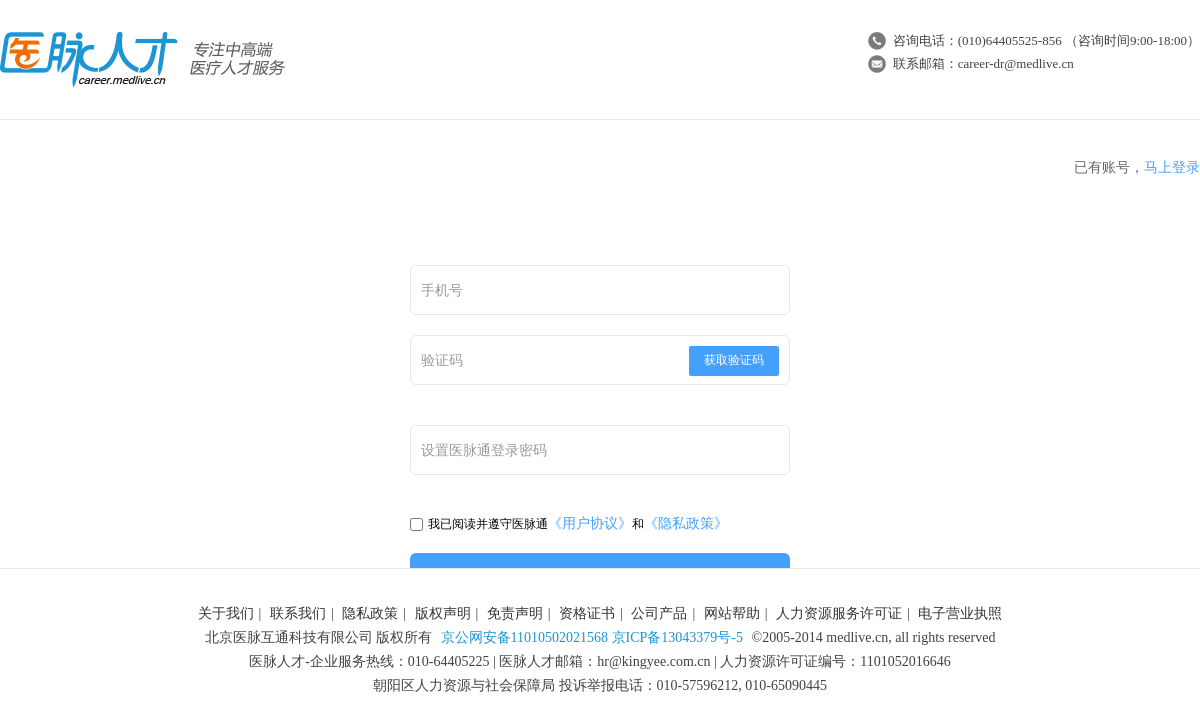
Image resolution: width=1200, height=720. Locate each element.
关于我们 (226, 613)
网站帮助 (732, 613)
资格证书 (587, 613)
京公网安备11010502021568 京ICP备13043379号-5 (592, 637)
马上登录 (1172, 167)
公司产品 (659, 613)
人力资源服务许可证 (839, 613)
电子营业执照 (960, 613)
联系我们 (298, 613)
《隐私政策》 (686, 523)
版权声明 (443, 613)
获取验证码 (734, 360)
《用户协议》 (590, 523)
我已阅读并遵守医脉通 (479, 524)
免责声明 (515, 613)
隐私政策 (370, 613)
